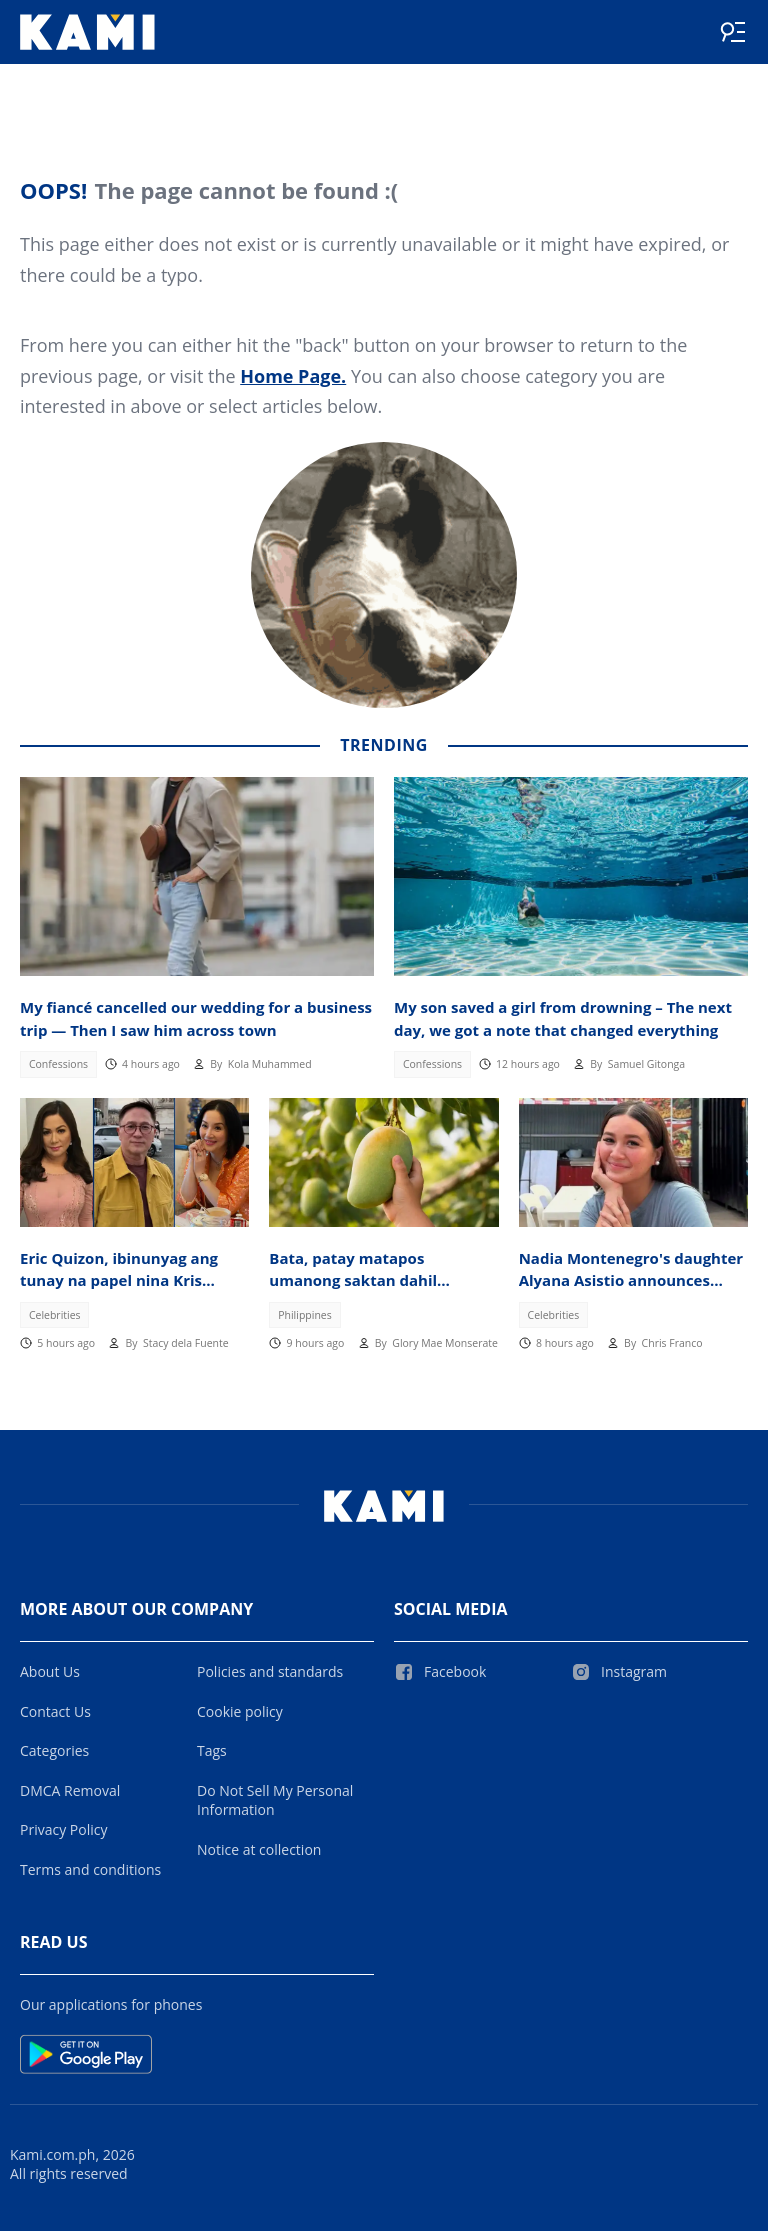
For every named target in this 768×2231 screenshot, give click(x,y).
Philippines (305, 1315)
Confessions (58, 1064)
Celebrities (55, 1315)
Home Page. (293, 376)
